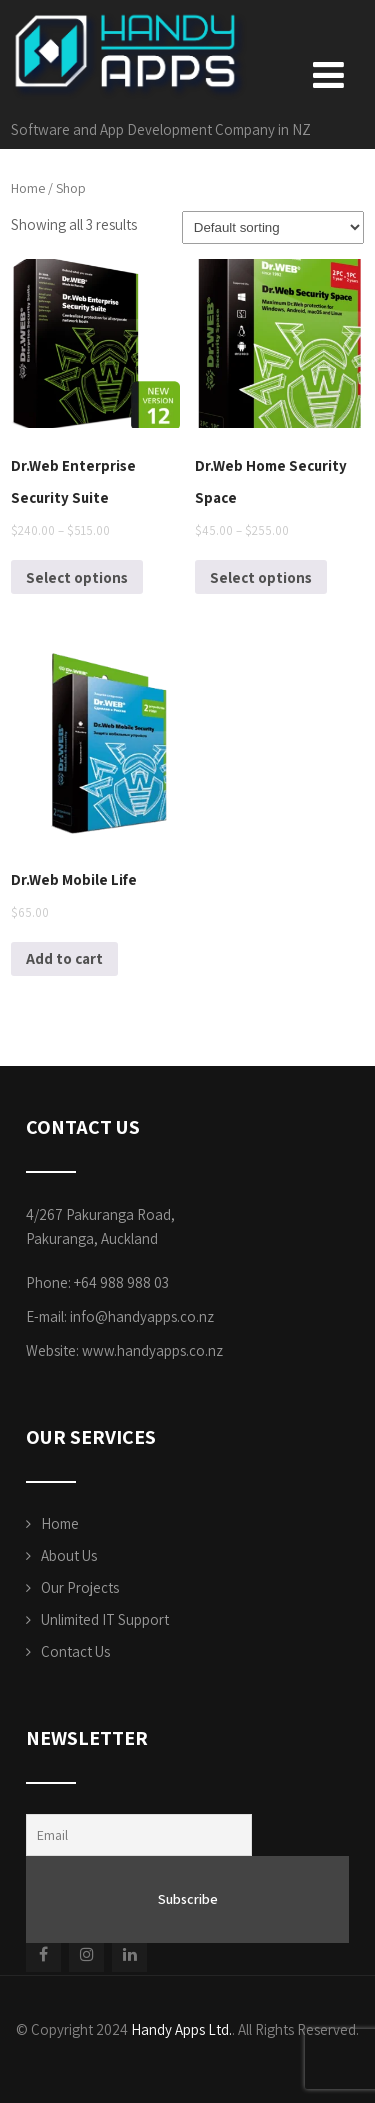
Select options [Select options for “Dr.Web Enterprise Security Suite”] (77, 577)
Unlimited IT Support (105, 1619)
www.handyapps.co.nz (152, 1350)
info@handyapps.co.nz (142, 1316)
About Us (69, 1555)
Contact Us (75, 1651)
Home (28, 188)
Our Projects (80, 1587)
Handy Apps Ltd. (181, 2029)
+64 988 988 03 (121, 1282)
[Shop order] (273, 227)
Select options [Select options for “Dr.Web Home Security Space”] (261, 577)
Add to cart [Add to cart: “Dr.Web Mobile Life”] (64, 958)
